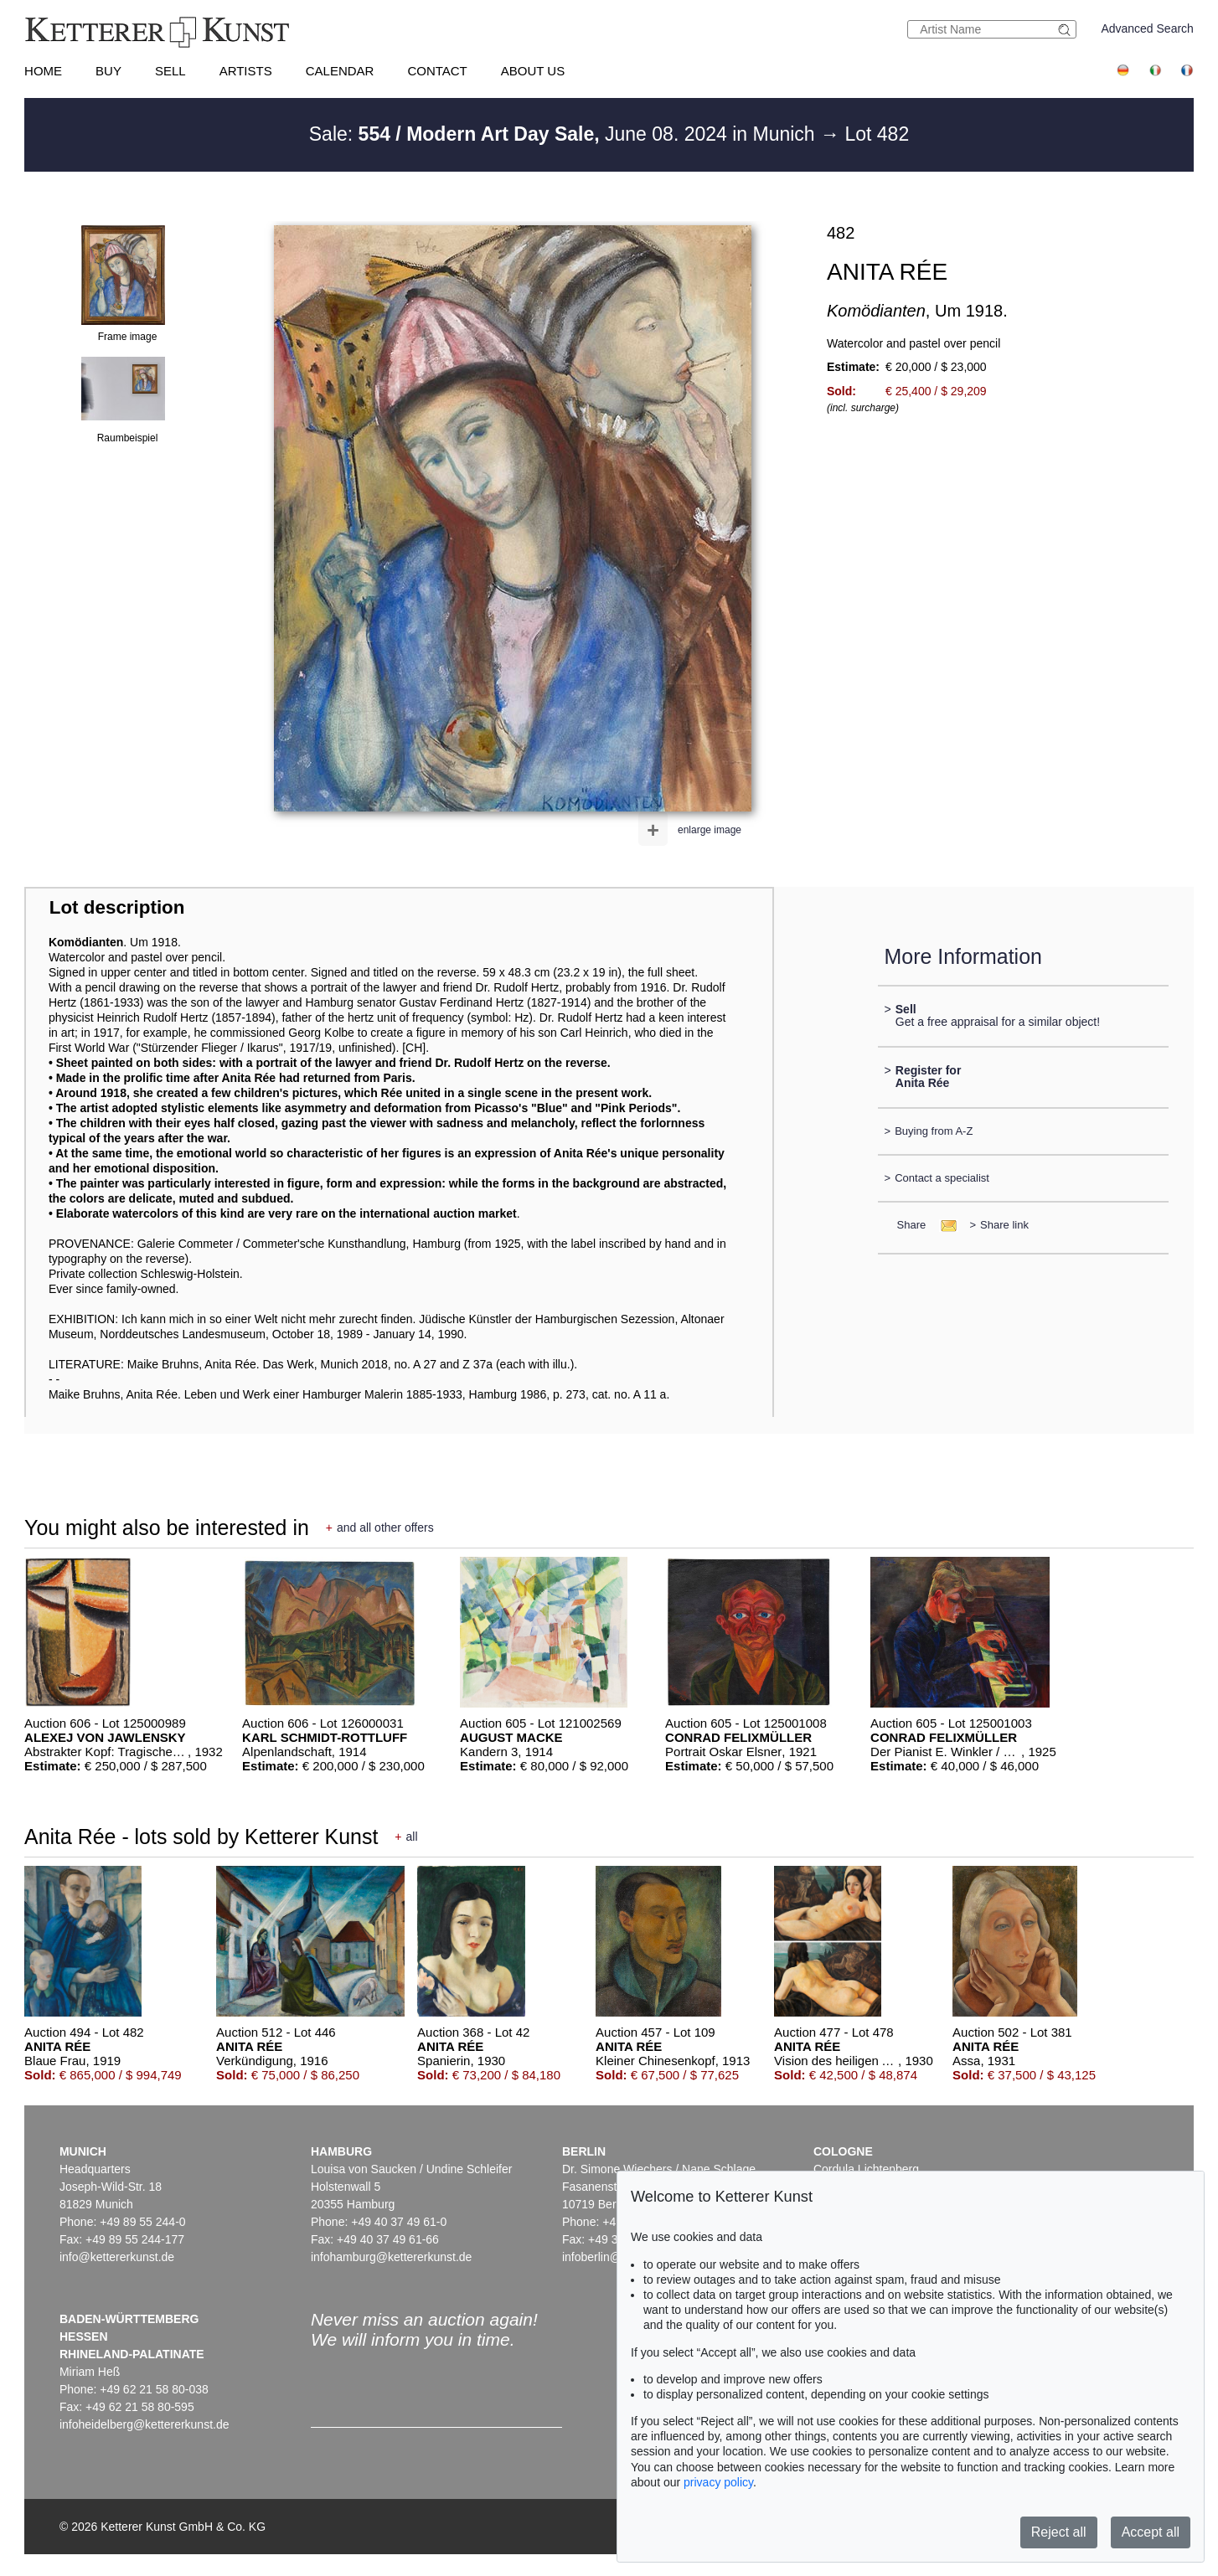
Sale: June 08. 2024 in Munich (564, 134)
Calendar (340, 71)
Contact (437, 71)
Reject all (1058, 2532)
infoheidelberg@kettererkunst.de (144, 2424)
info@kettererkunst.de (116, 2257)
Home (43, 71)
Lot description (117, 907)
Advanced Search (1147, 28)
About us (533, 71)
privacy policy (718, 2482)
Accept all (1150, 2532)
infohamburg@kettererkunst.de (391, 2257)
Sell (170, 71)
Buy (108, 71)
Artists (245, 71)
